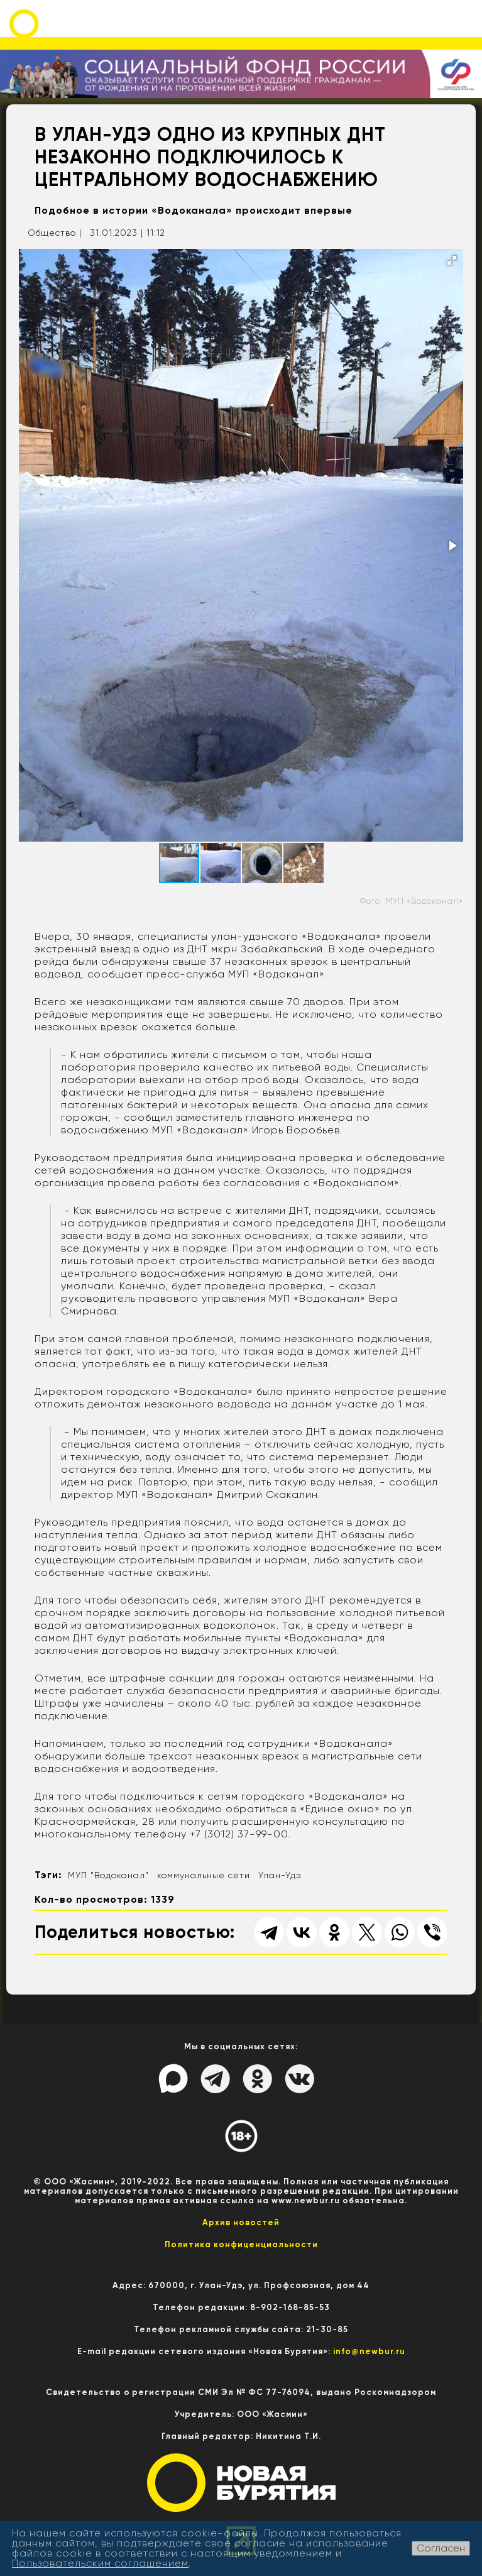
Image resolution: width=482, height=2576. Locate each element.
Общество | (55, 233)
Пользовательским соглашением (100, 2563)
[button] (452, 260)
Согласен (441, 2548)
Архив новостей (241, 2222)
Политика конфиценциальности (241, 2244)
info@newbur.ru (369, 2351)
